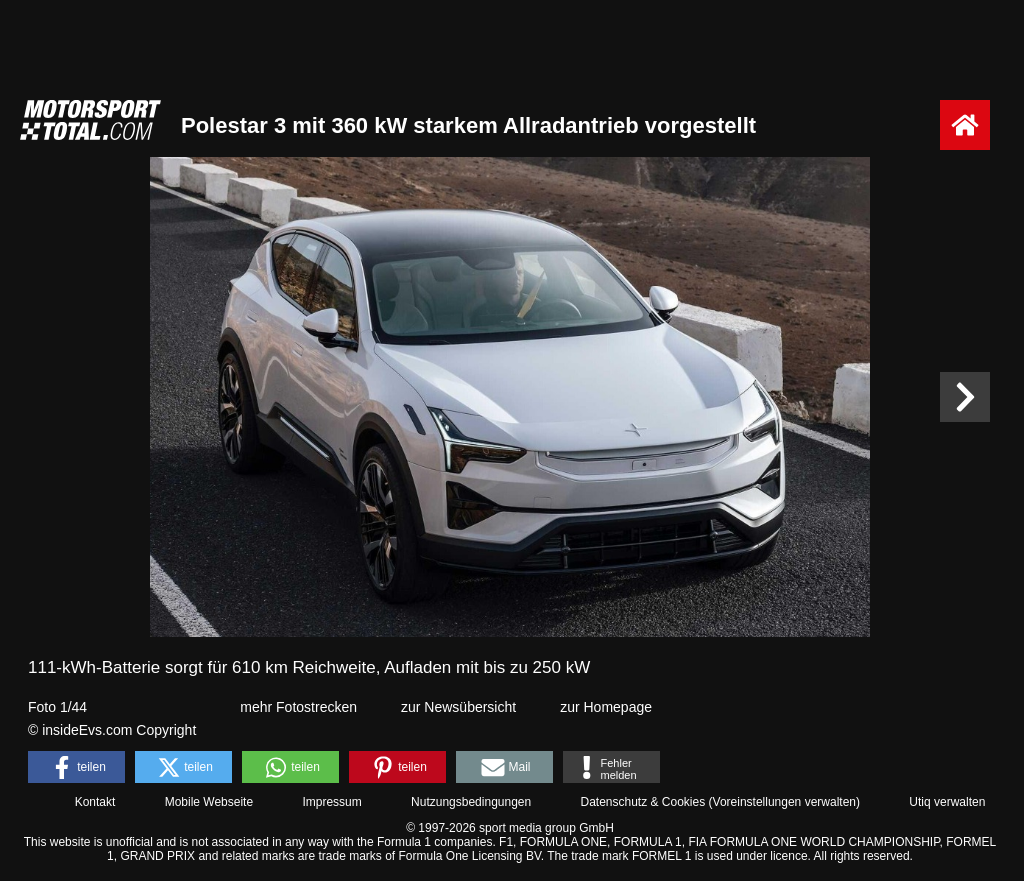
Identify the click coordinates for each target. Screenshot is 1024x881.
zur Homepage (606, 707)
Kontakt (95, 802)
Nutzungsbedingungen (471, 802)
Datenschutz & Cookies (642, 802)
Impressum (331, 802)
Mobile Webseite (209, 802)
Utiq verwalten (947, 802)
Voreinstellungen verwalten (784, 802)
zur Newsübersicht (458, 707)
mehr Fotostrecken (298, 707)
